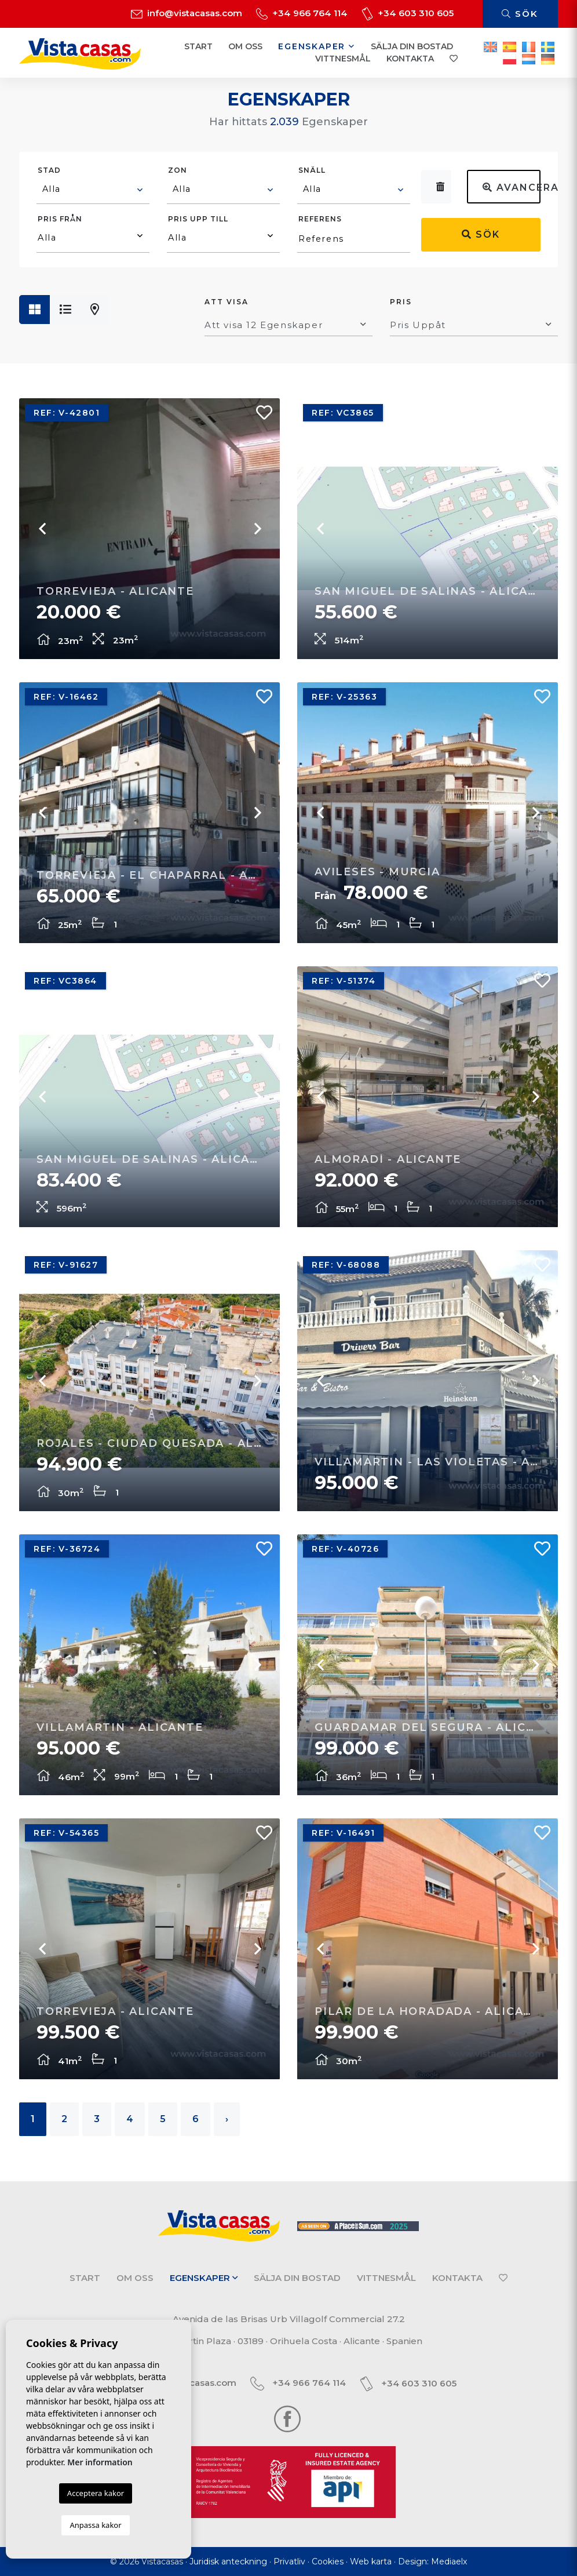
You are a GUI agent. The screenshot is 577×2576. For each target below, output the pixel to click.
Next (256, 528)
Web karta (371, 2561)
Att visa (226, 301)
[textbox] (93, 189)
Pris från (60, 219)
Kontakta (410, 58)
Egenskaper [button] (316, 46)
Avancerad (512, 187)
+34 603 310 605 (407, 13)
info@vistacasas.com (186, 13)
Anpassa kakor (95, 2525)
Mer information (100, 2462)
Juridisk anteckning (228, 2561)
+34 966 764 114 (302, 13)
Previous (42, 528)
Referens (320, 219)
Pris (401, 301)
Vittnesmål (343, 58)
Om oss (245, 46)
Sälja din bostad (412, 46)
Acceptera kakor (95, 2493)
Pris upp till (198, 219)
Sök (520, 13)
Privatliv (289, 2561)
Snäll (312, 170)
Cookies (328, 2561)
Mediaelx (449, 2561)
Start (198, 46)
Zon (177, 170)
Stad (49, 170)
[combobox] (92, 190)
